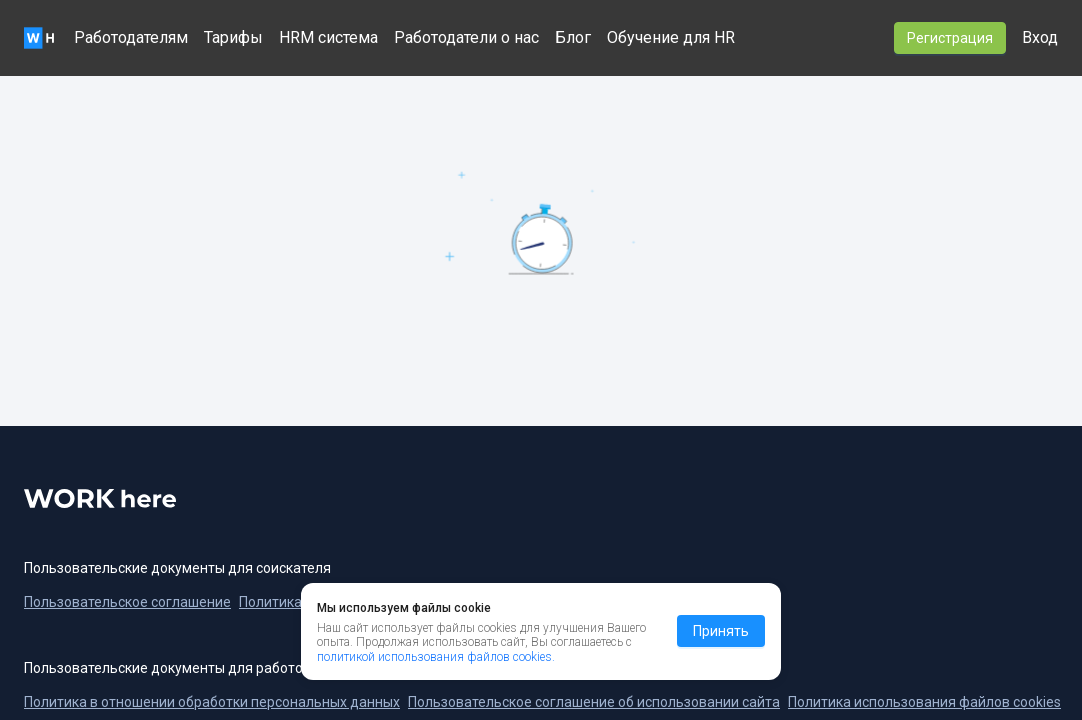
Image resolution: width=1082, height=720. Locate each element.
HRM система (328, 37)
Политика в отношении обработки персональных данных (212, 702)
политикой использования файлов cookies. (436, 657)
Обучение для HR (671, 37)
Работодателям (131, 37)
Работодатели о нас (466, 37)
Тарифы (233, 37)
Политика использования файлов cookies (924, 702)
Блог (573, 37)
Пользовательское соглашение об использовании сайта (594, 702)
